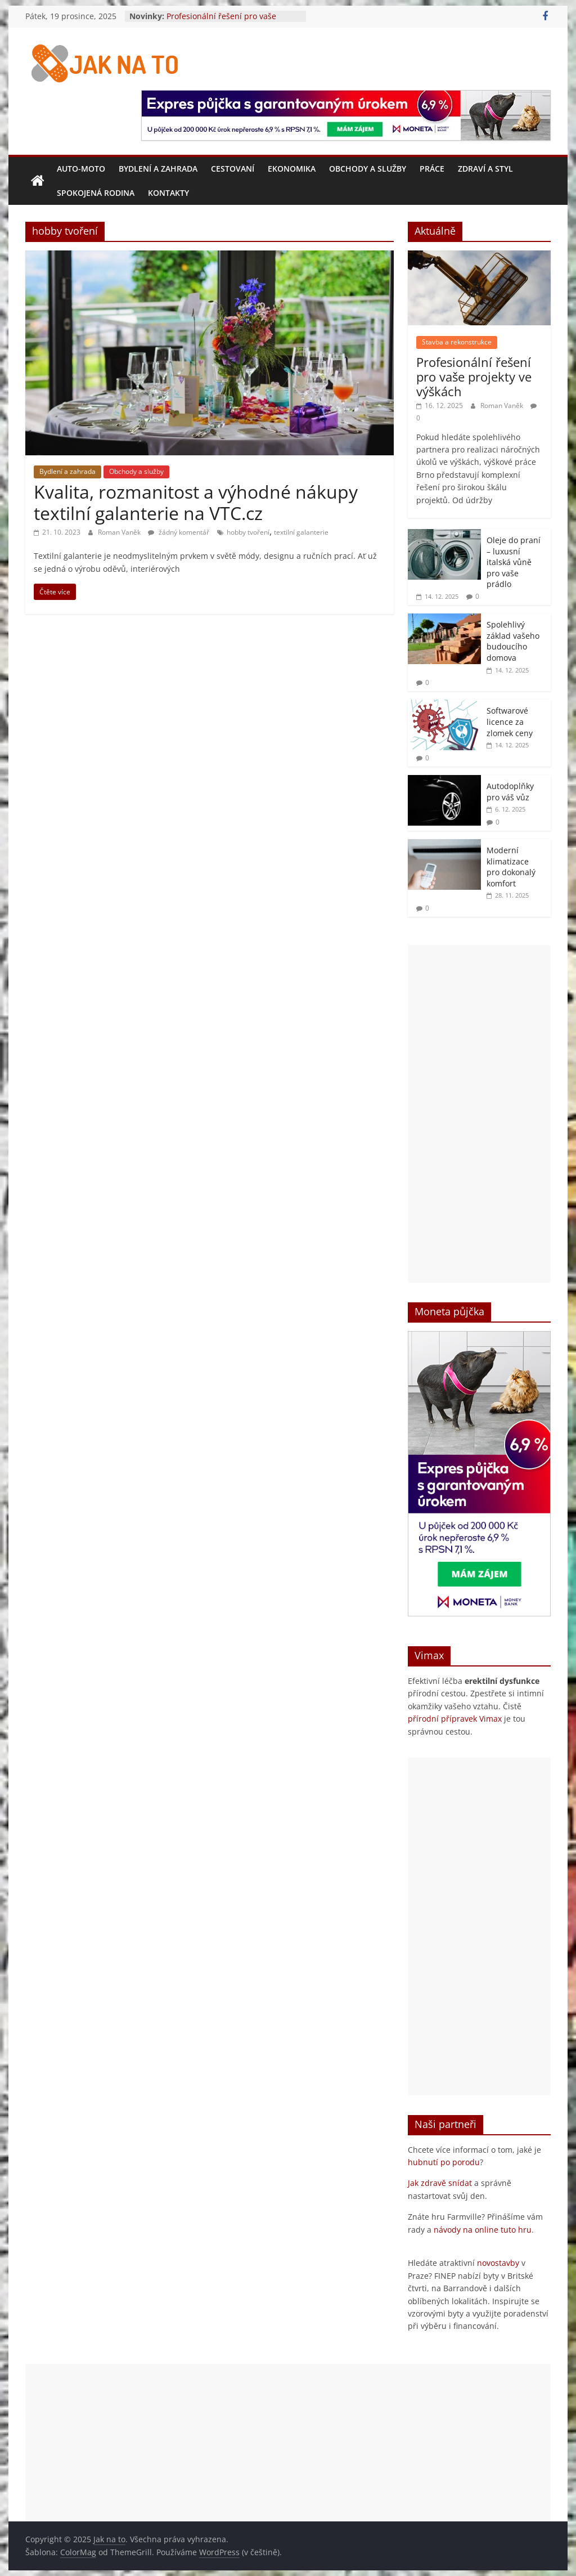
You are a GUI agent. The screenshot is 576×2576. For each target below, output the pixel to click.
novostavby (498, 2262)
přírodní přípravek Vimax (455, 1718)
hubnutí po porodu (444, 2162)
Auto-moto (81, 168)
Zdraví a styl (485, 168)
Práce (432, 168)
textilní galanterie (301, 532)
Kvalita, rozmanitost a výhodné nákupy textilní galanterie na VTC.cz (196, 502)
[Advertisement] (479, 1114)
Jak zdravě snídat (440, 2183)
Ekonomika (292, 168)
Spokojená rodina (95, 192)
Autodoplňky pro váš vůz (510, 792)
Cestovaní (232, 168)
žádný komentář (178, 532)
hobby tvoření (248, 532)
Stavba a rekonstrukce (457, 342)
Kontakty (168, 192)
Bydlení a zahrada (158, 168)
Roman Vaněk (120, 532)
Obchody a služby (367, 168)
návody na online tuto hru (483, 2229)
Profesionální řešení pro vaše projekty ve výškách (221, 22)
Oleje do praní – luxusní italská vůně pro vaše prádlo (514, 562)
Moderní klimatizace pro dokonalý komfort (511, 867)
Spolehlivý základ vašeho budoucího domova (513, 641)
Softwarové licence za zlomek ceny (510, 721)
